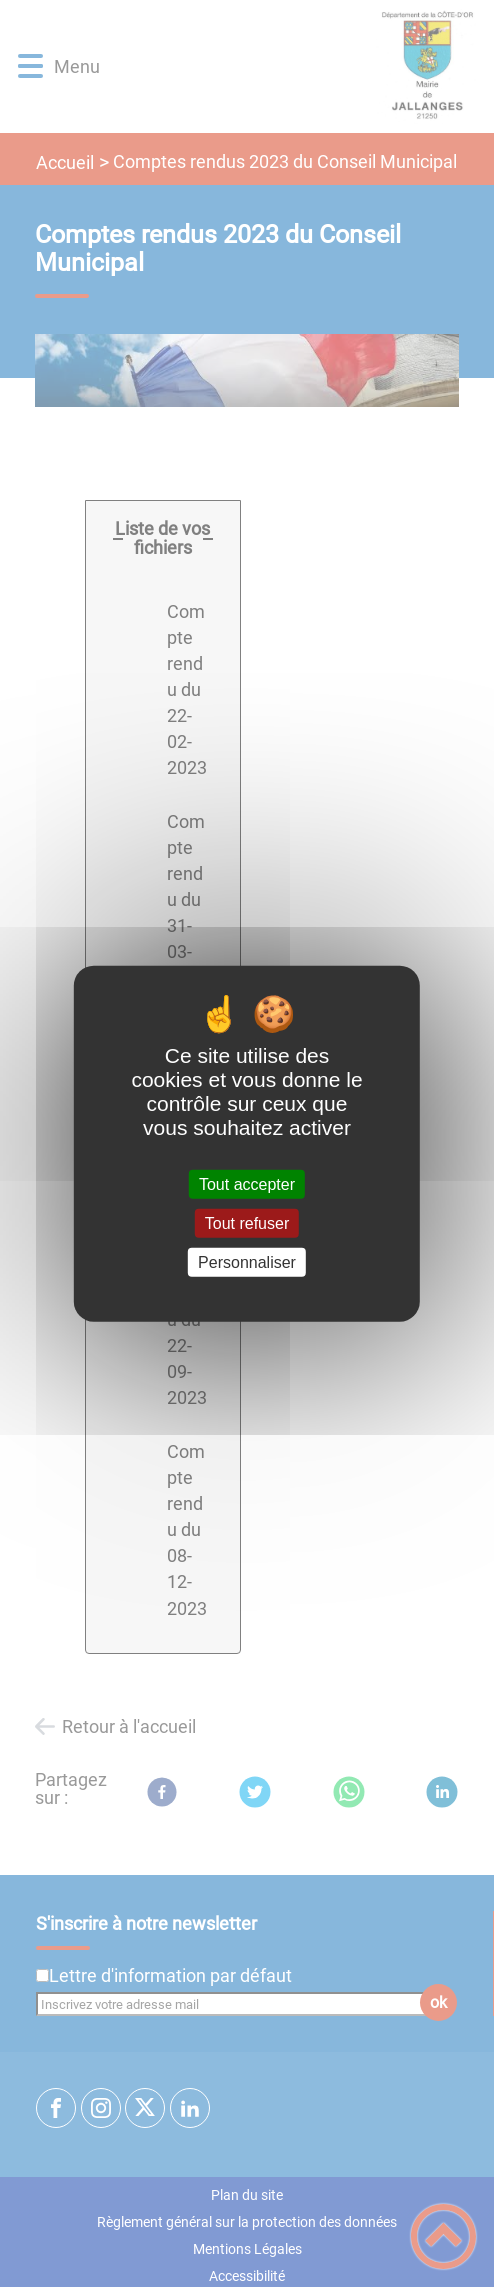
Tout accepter (247, 1183)
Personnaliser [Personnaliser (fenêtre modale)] (247, 1262)
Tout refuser (247, 1222)
